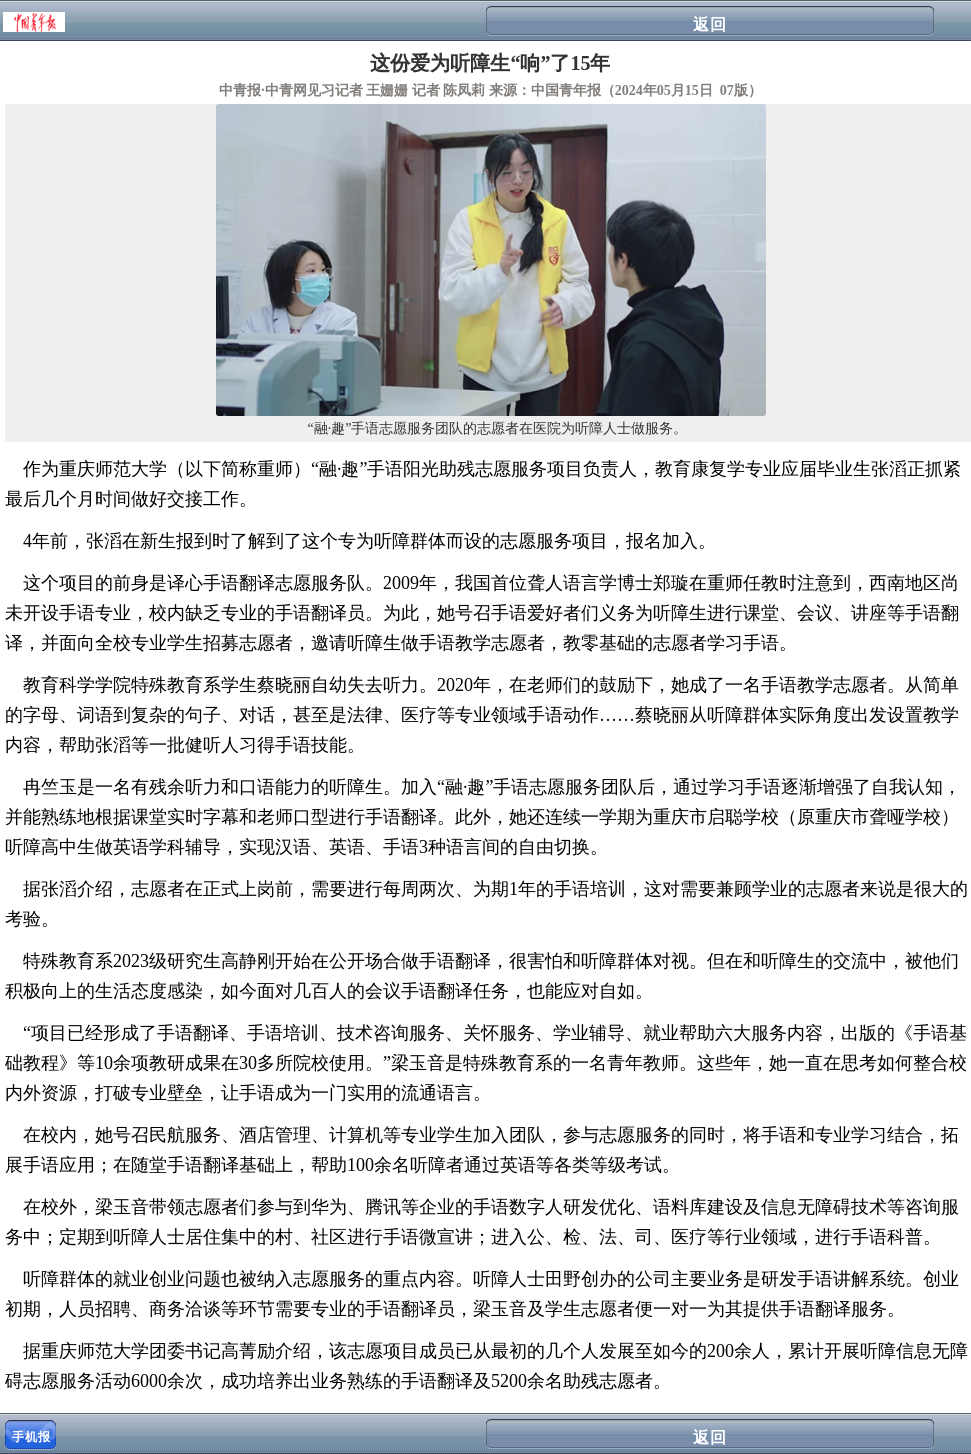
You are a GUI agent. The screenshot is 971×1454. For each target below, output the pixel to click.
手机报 (31, 1437)
